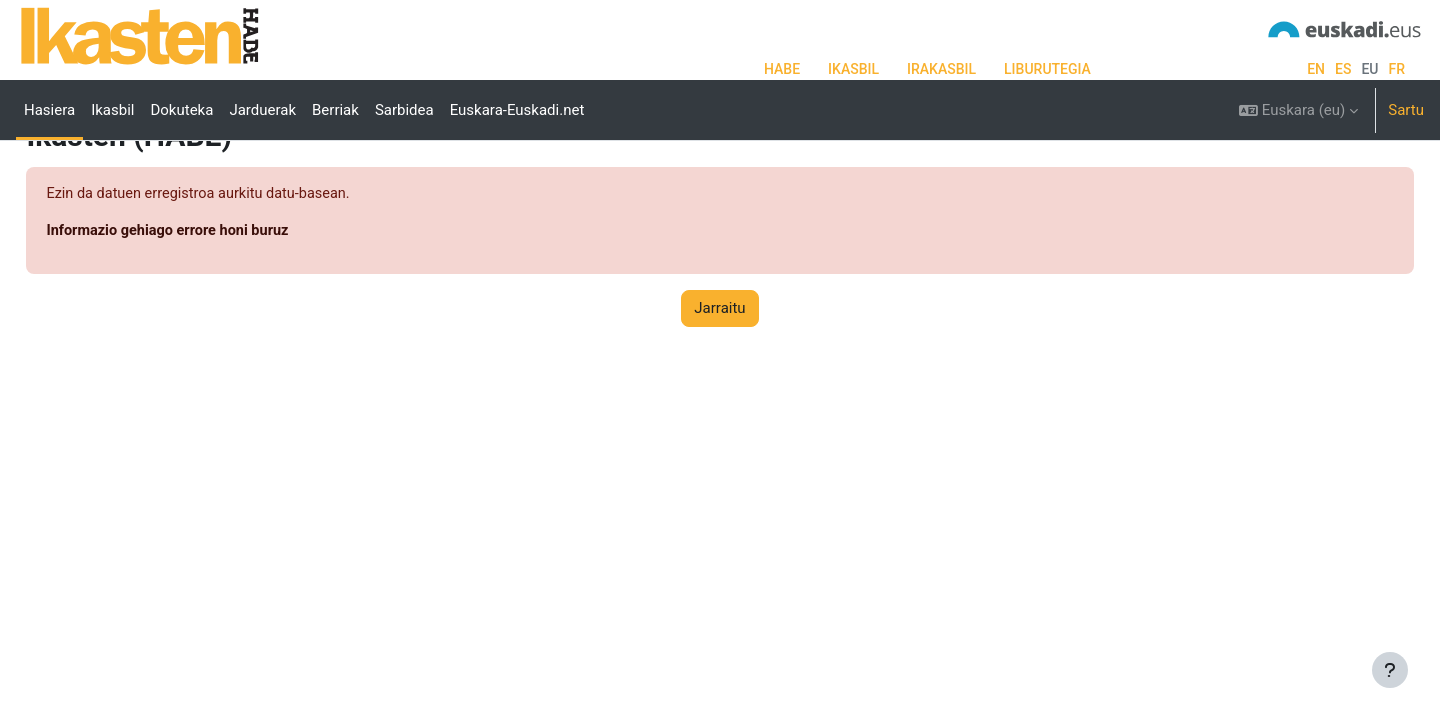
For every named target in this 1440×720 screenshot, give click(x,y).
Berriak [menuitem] (335, 110)
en (1316, 69)
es (1343, 69)
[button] (1298, 110)
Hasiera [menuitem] (49, 110)
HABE (782, 69)
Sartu (1406, 110)
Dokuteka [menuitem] (181, 110)
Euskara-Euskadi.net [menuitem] (517, 110)
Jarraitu (719, 384)
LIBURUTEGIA (1047, 69)
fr (1396, 69)
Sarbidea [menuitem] (404, 110)
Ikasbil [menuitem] (112, 110)
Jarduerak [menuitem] (262, 110)
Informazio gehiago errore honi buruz (216, 307)
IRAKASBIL (941, 69)
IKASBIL (853, 69)
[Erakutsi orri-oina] (1390, 670)
